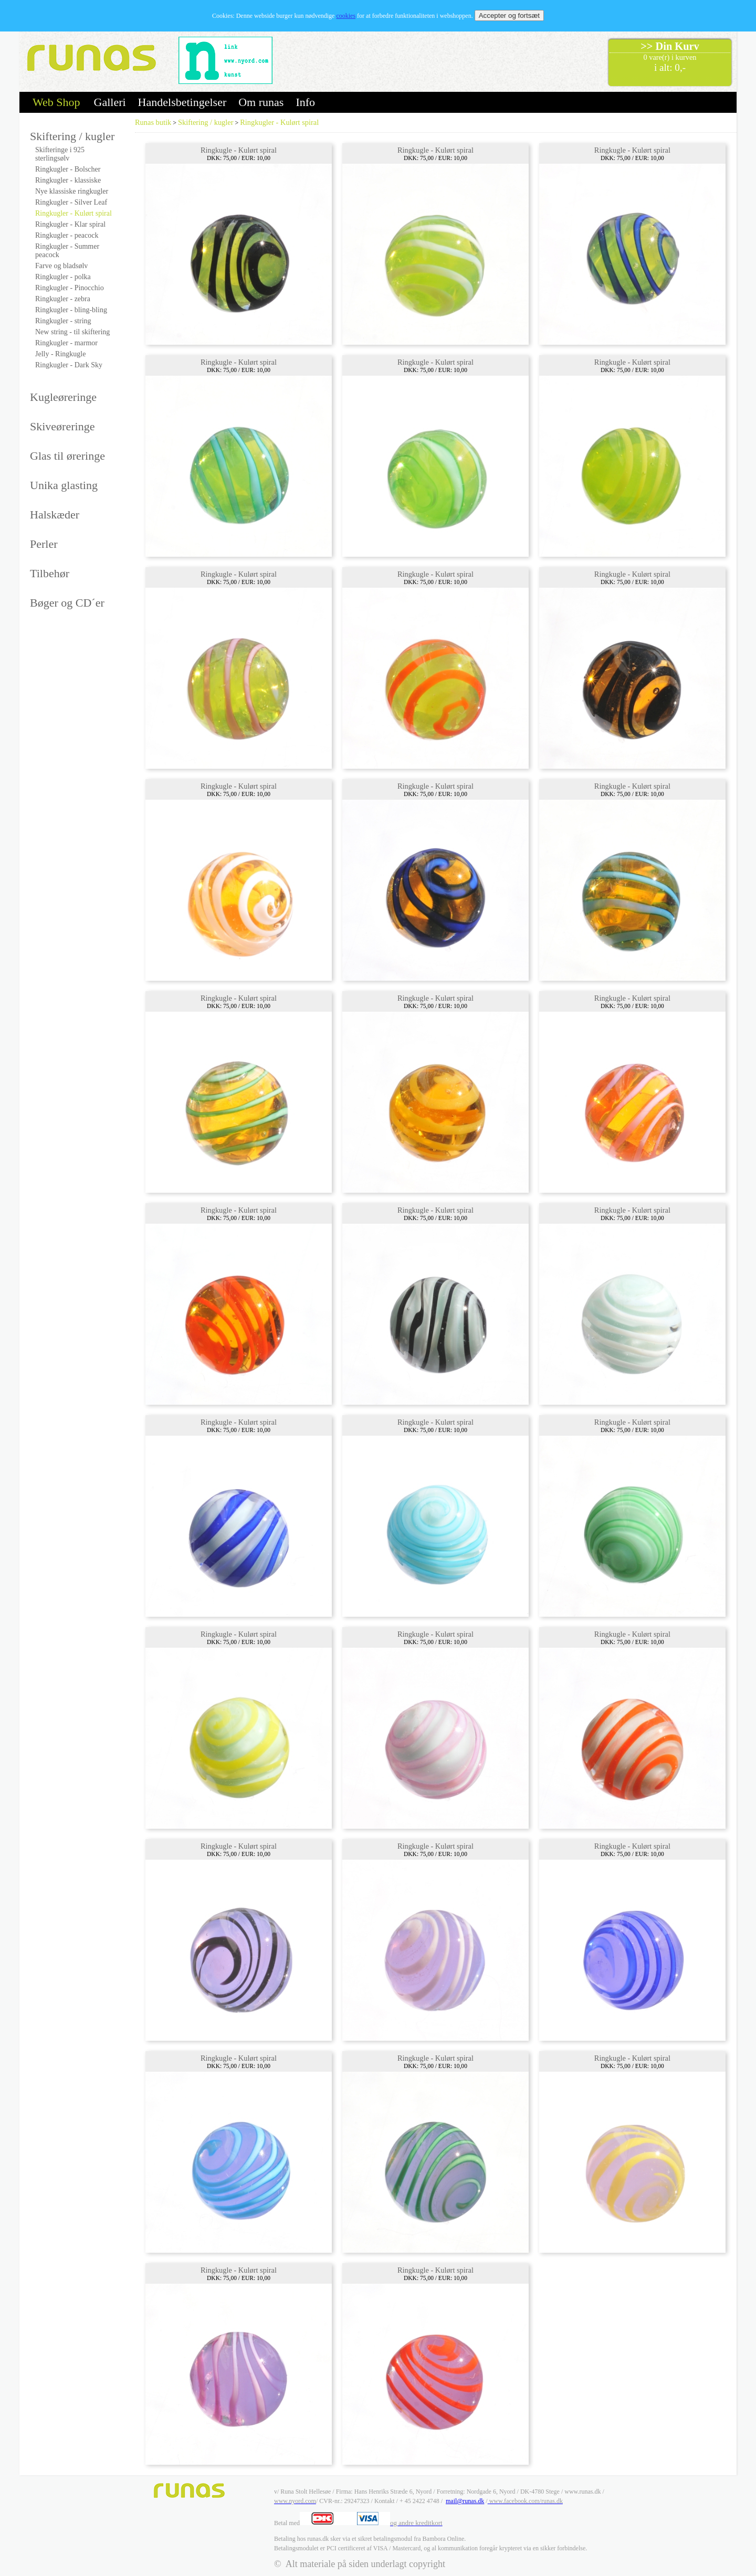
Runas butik (153, 122)
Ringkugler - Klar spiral (70, 224)
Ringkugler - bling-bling (71, 310)
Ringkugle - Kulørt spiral (239, 150)
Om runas (261, 102)
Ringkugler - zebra (62, 299)
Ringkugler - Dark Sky (68, 365)
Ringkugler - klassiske (68, 180)
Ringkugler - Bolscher (67, 169)
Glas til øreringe (67, 455)
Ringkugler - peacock (67, 235)
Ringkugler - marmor (66, 343)
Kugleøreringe (63, 397)
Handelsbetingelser (182, 102)
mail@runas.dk (465, 2501)
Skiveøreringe (62, 426)
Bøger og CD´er (67, 602)
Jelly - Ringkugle (60, 354)
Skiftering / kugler (72, 136)
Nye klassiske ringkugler (71, 191)
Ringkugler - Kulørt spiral (73, 213)
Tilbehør (49, 573)
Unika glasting (64, 485)
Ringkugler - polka (63, 277)
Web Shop (56, 102)
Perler (44, 543)
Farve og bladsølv (61, 266)
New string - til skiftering (72, 332)
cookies (345, 15)
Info (305, 102)
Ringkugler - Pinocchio (69, 288)
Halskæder (54, 514)
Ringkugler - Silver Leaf (71, 202)
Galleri (110, 102)
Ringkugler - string (63, 321)
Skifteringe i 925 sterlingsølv (60, 154)
